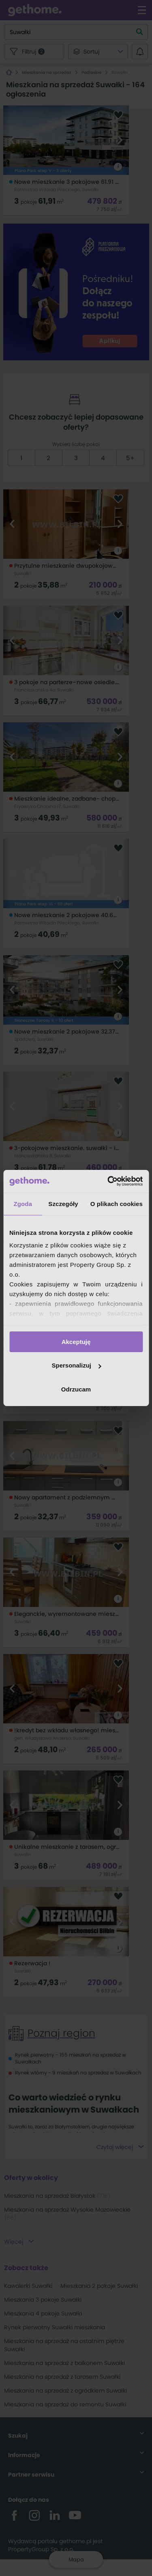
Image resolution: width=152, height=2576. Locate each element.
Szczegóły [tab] (63, 1203)
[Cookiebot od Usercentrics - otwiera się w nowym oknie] (108, 1181)
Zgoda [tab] (22, 1203)
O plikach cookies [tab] (116, 1203)
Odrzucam (76, 1389)
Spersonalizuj (76, 1365)
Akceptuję (76, 1341)
